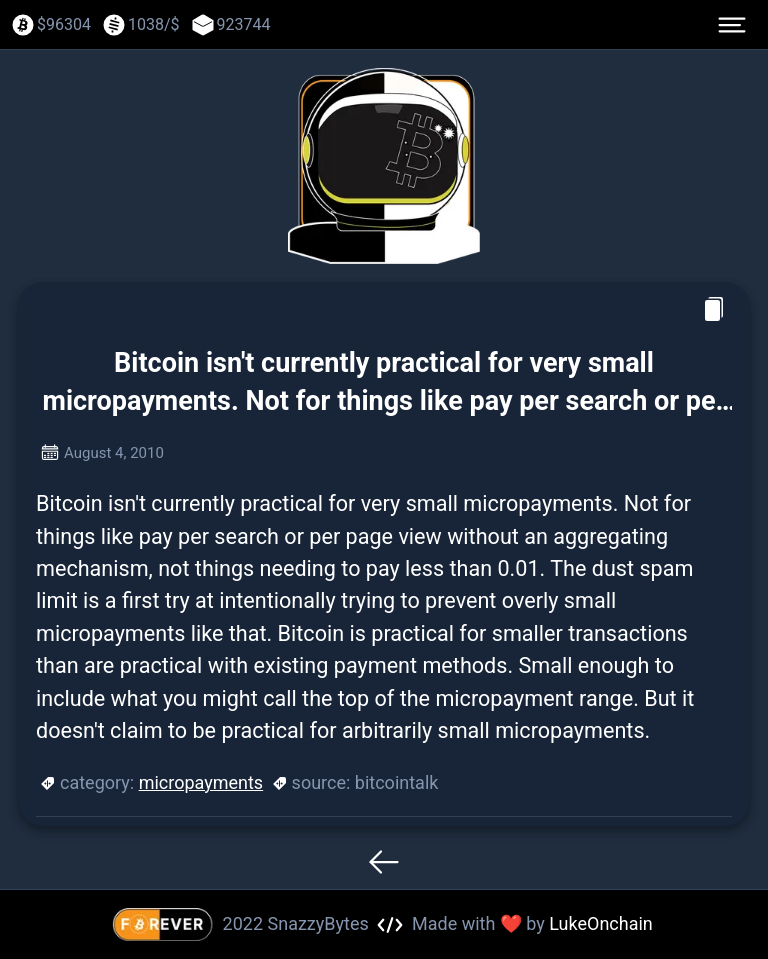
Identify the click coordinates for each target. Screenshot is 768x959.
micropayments (201, 782)
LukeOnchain (601, 923)
